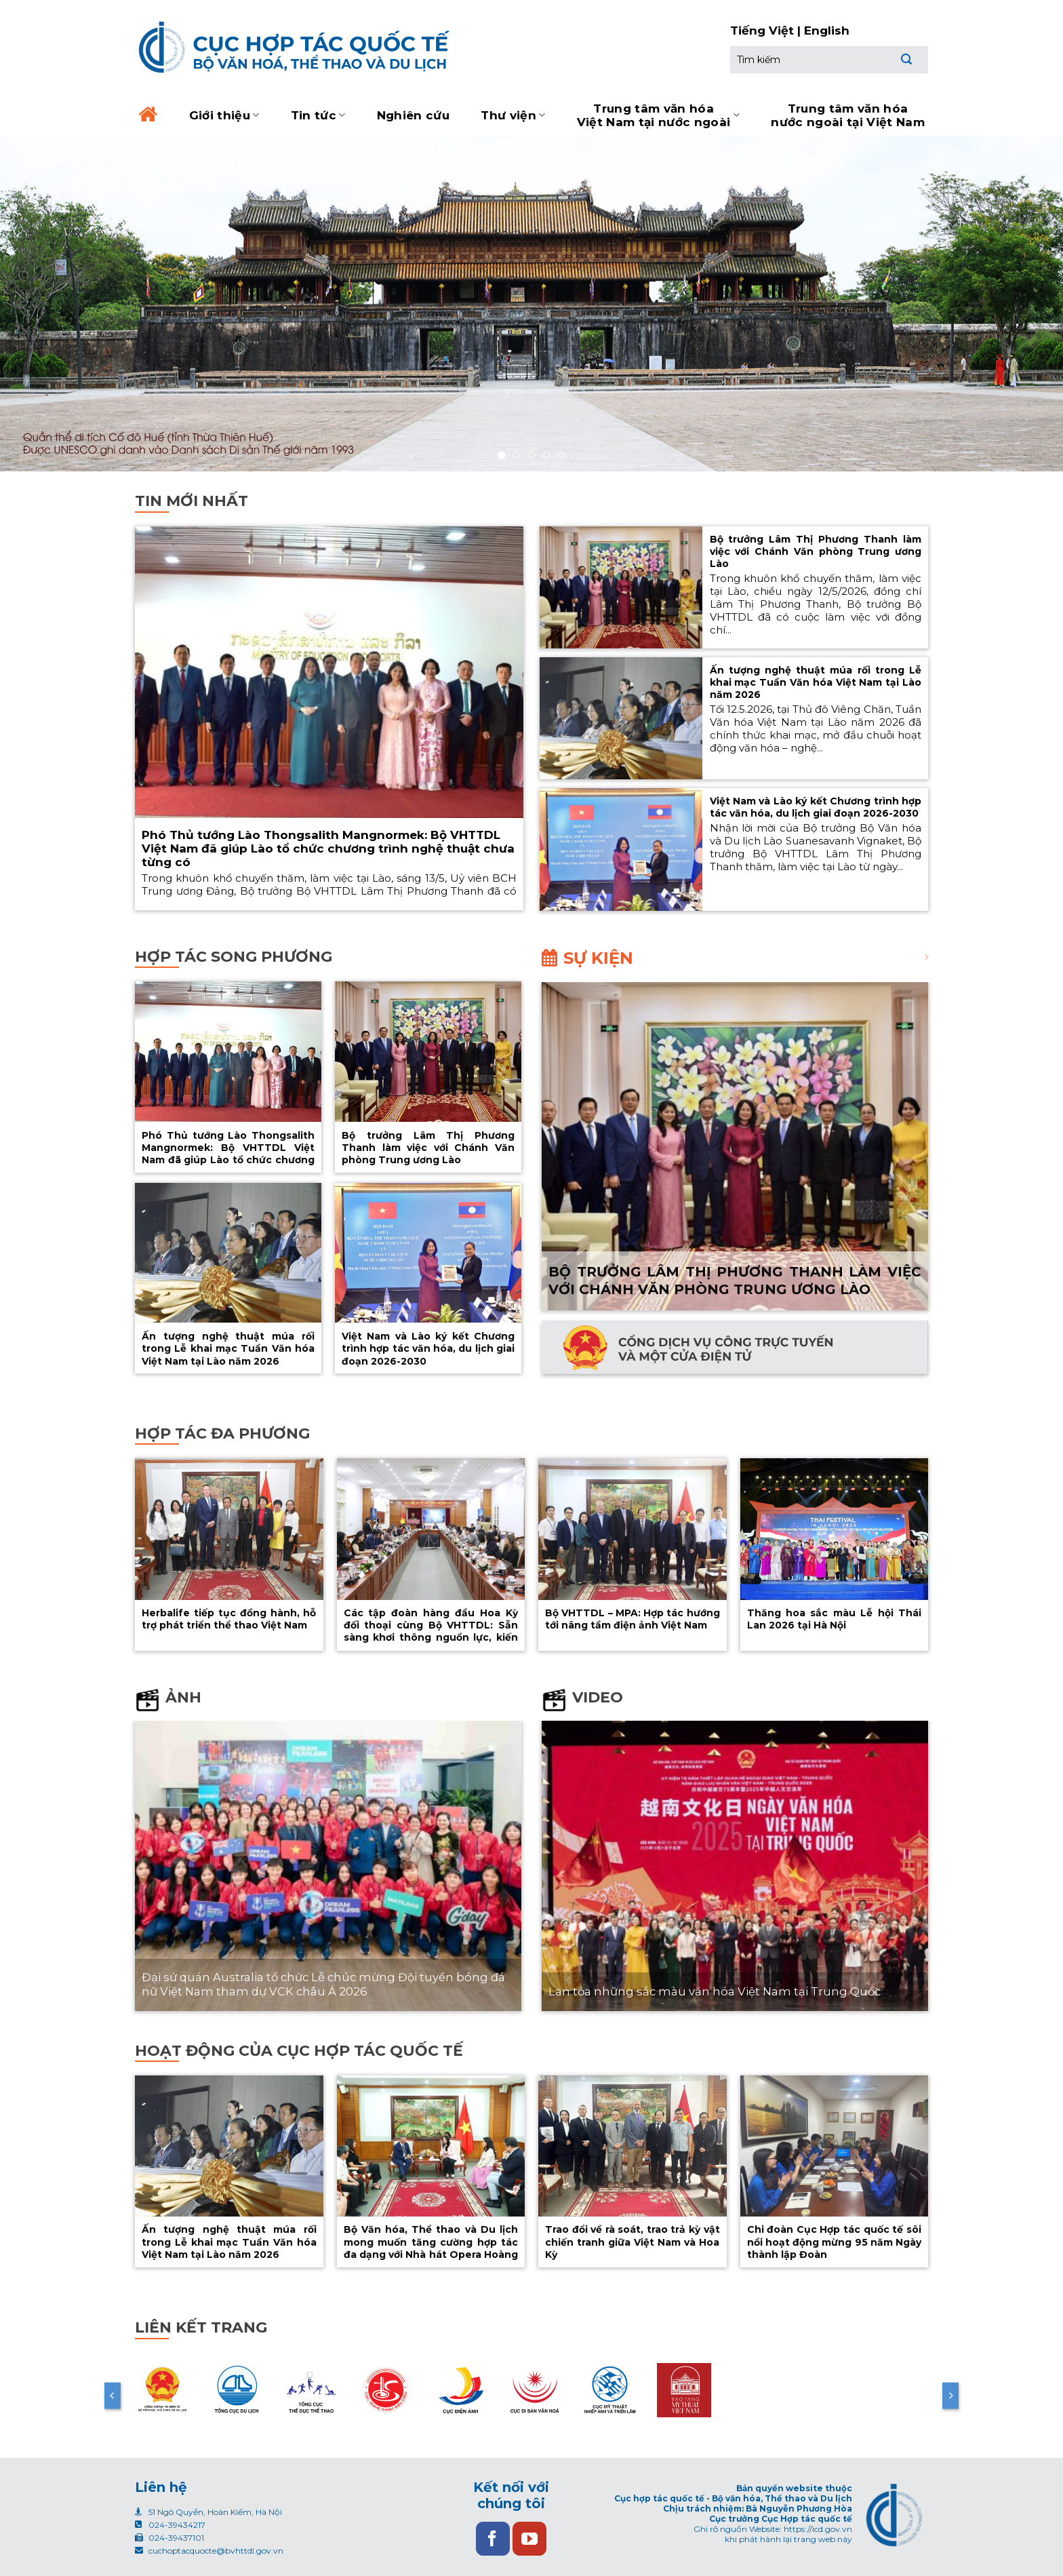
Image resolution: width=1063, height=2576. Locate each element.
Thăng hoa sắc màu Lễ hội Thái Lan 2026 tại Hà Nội (834, 1619)
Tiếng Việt (762, 30)
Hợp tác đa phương (222, 1433)
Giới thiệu (224, 115)
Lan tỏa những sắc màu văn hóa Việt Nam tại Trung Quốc (714, 1991)
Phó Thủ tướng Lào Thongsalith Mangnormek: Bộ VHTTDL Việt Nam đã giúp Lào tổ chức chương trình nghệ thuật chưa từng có (328, 848)
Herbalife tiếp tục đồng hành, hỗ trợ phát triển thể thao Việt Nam (229, 1619)
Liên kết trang (201, 2327)
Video (597, 1697)
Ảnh (183, 1697)
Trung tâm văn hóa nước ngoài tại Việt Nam (848, 115)
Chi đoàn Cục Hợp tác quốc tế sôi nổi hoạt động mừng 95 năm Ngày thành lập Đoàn (834, 2241)
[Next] (950, 2396)
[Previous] (112, 2396)
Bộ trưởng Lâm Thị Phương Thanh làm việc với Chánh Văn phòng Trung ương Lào (816, 551)
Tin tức (318, 115)
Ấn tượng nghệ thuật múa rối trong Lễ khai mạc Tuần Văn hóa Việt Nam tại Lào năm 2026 (816, 682)
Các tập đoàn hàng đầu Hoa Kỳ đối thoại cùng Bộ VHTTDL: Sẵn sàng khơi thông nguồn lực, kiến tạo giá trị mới (431, 1631)
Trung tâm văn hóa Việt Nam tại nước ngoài (658, 115)
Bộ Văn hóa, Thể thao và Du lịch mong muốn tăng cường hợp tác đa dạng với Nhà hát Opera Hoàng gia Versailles (431, 2248)
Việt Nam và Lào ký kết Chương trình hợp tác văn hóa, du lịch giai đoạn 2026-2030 (816, 807)
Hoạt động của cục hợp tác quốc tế (299, 2051)
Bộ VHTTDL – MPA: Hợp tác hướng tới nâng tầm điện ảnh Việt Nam (632, 1619)
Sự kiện (598, 958)
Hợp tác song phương (233, 957)
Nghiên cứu (413, 115)
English (826, 30)
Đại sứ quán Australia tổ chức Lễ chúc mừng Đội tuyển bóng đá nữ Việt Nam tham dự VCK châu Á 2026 (323, 1984)
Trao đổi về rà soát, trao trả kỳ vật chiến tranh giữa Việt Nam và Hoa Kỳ (632, 2241)
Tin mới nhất (191, 501)
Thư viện (513, 115)
